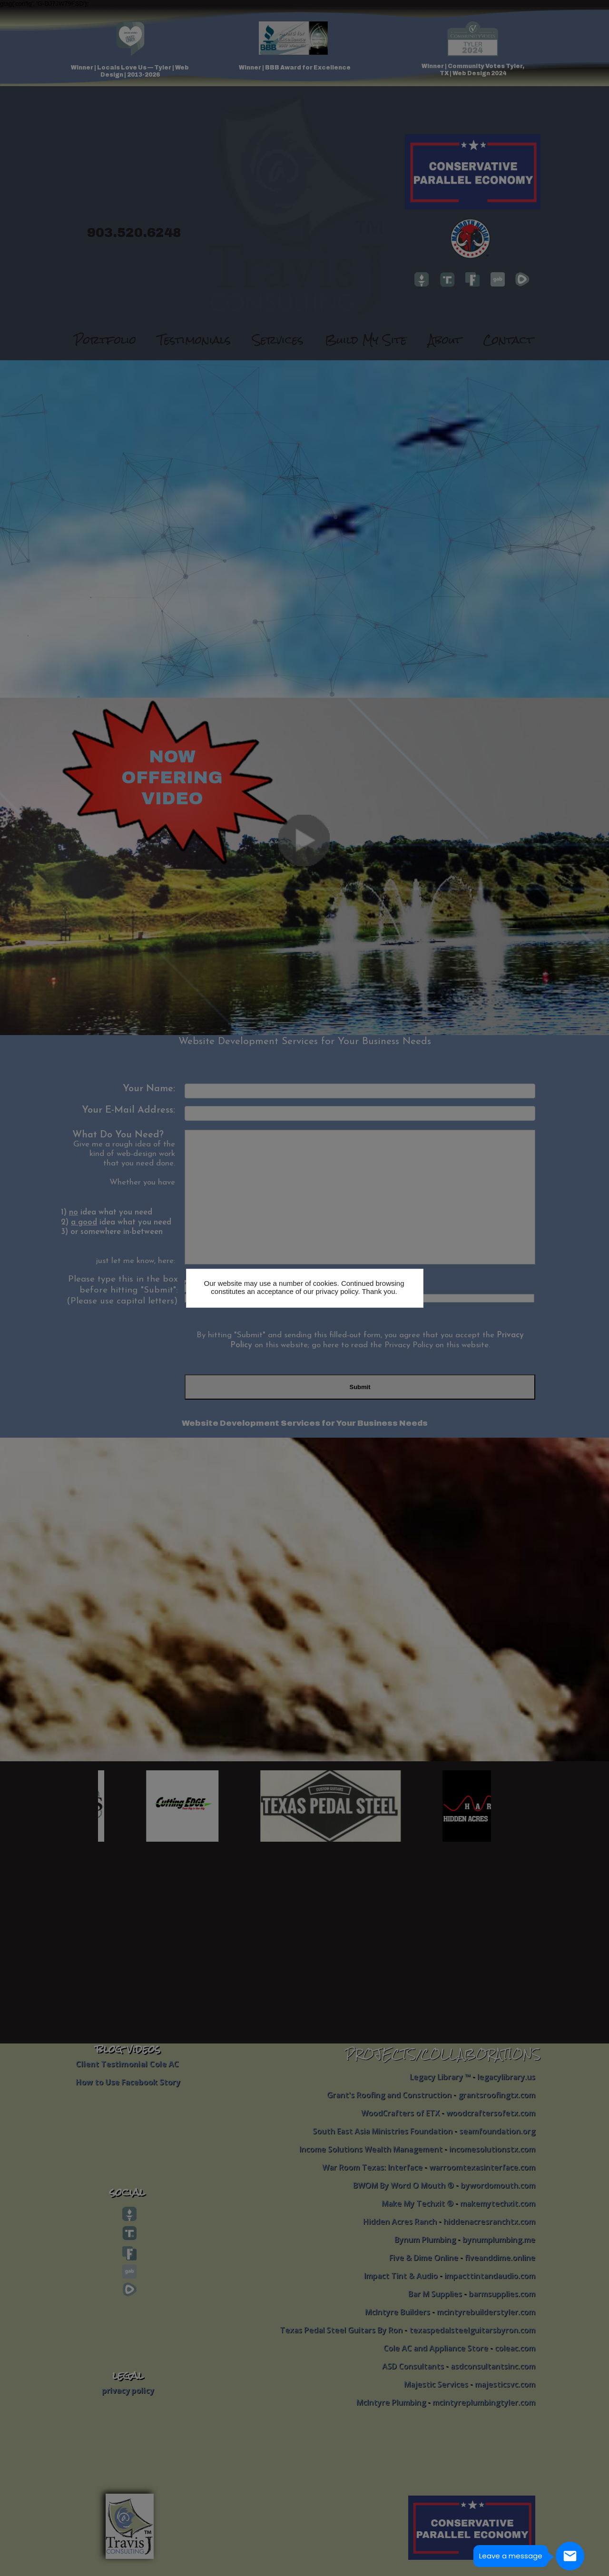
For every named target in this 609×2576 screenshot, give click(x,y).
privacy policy (336, 1291)
